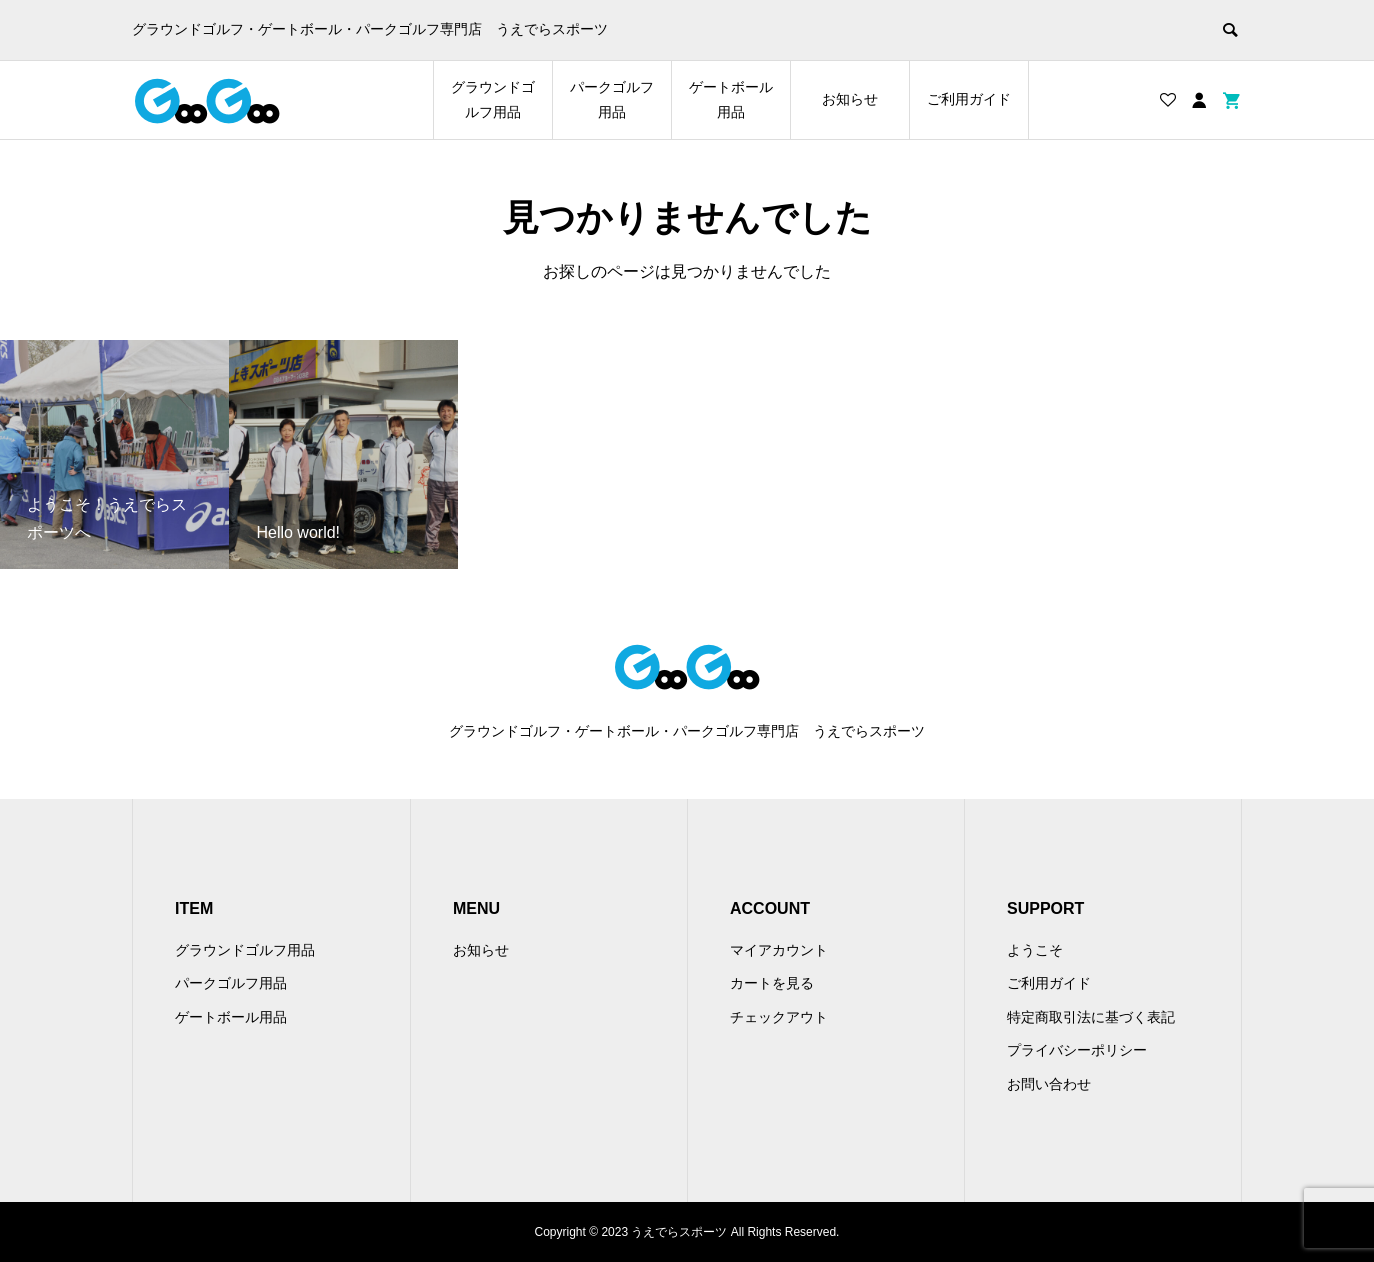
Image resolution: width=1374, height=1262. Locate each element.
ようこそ (1035, 950)
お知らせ (850, 99)
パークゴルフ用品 (612, 99)
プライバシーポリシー (1077, 1050)
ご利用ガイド (969, 99)
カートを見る (772, 983)
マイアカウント (779, 950)
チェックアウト (779, 1017)
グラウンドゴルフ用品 (493, 99)
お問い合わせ (1049, 1084)
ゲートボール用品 (731, 99)
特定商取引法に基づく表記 (1091, 1017)
